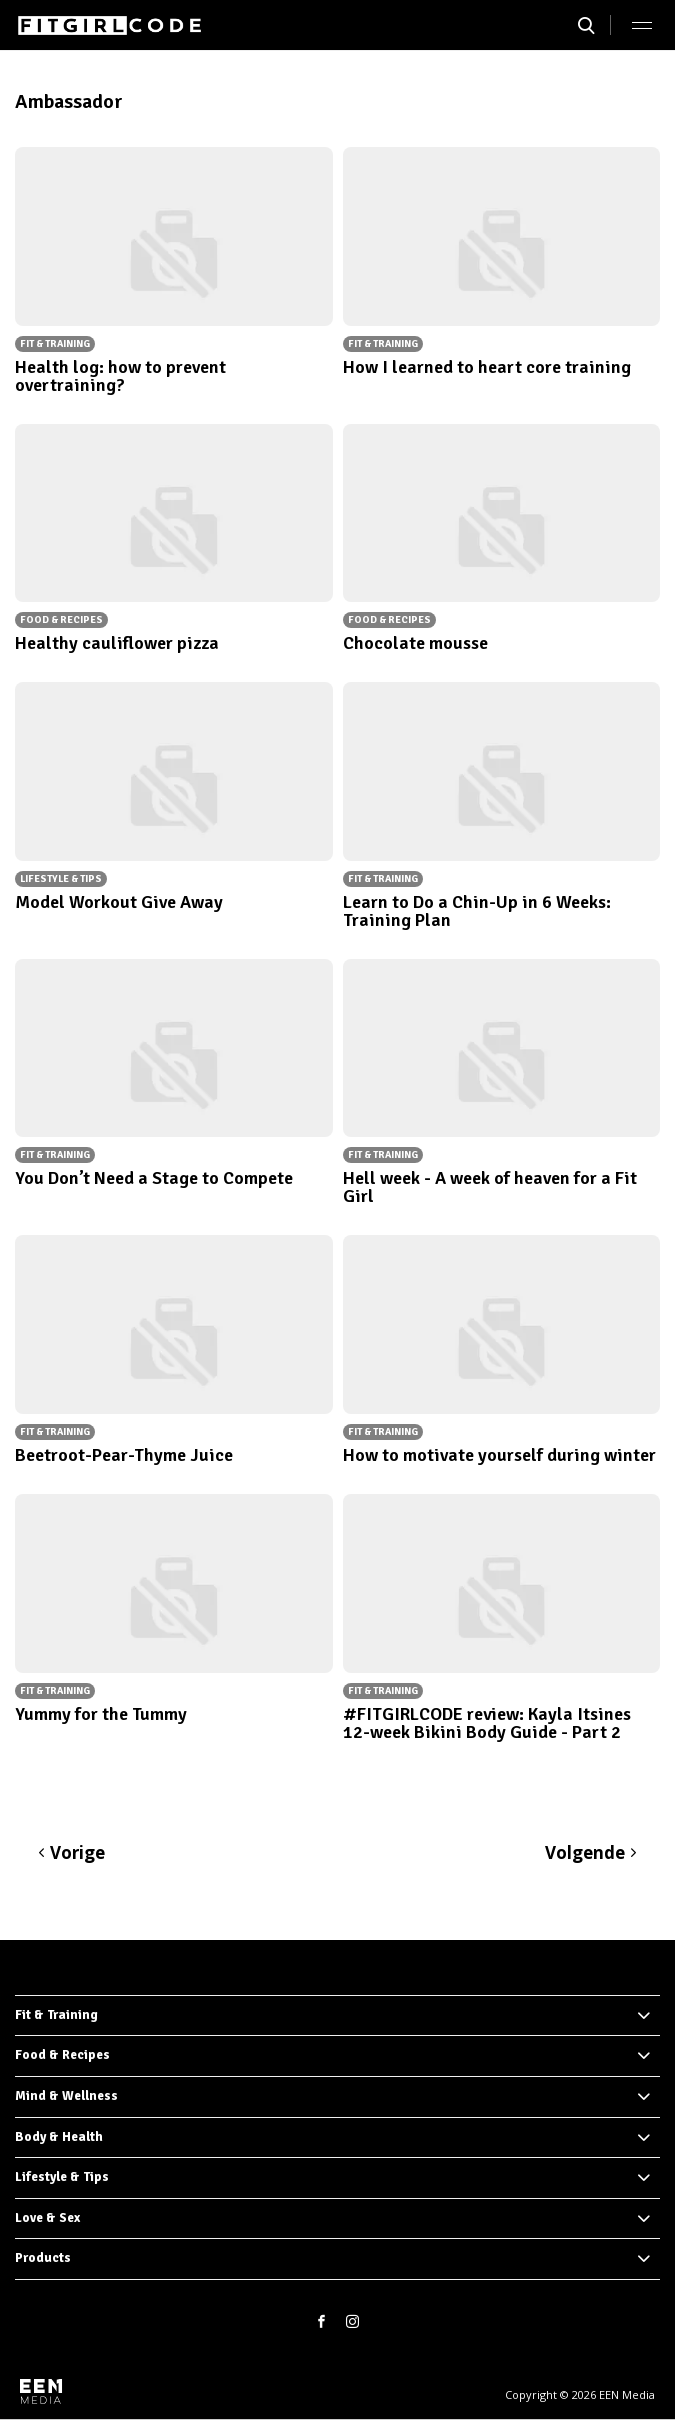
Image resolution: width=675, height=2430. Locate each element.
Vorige (77, 1852)
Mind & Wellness (66, 2096)
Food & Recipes (62, 2055)
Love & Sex (47, 2218)
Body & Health (59, 2137)
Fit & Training (56, 2015)
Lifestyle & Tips (62, 2177)
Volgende (585, 1852)
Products (43, 2258)
